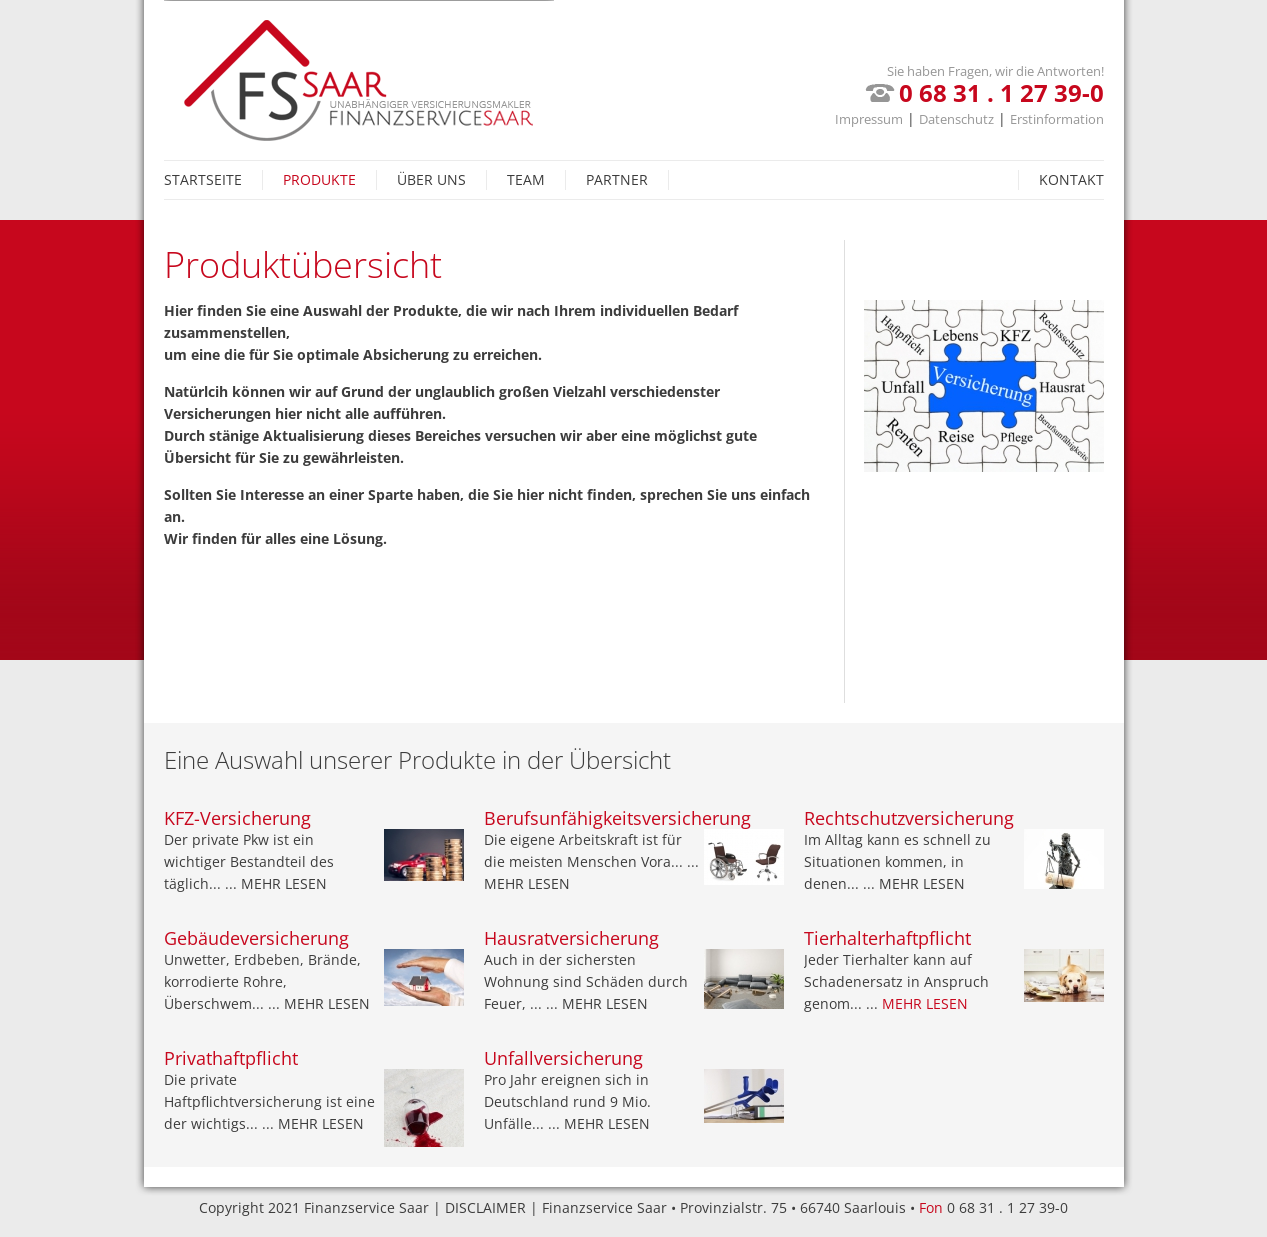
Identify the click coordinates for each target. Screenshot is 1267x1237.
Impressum (869, 119)
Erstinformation (1057, 119)
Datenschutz (956, 119)
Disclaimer (485, 1207)
